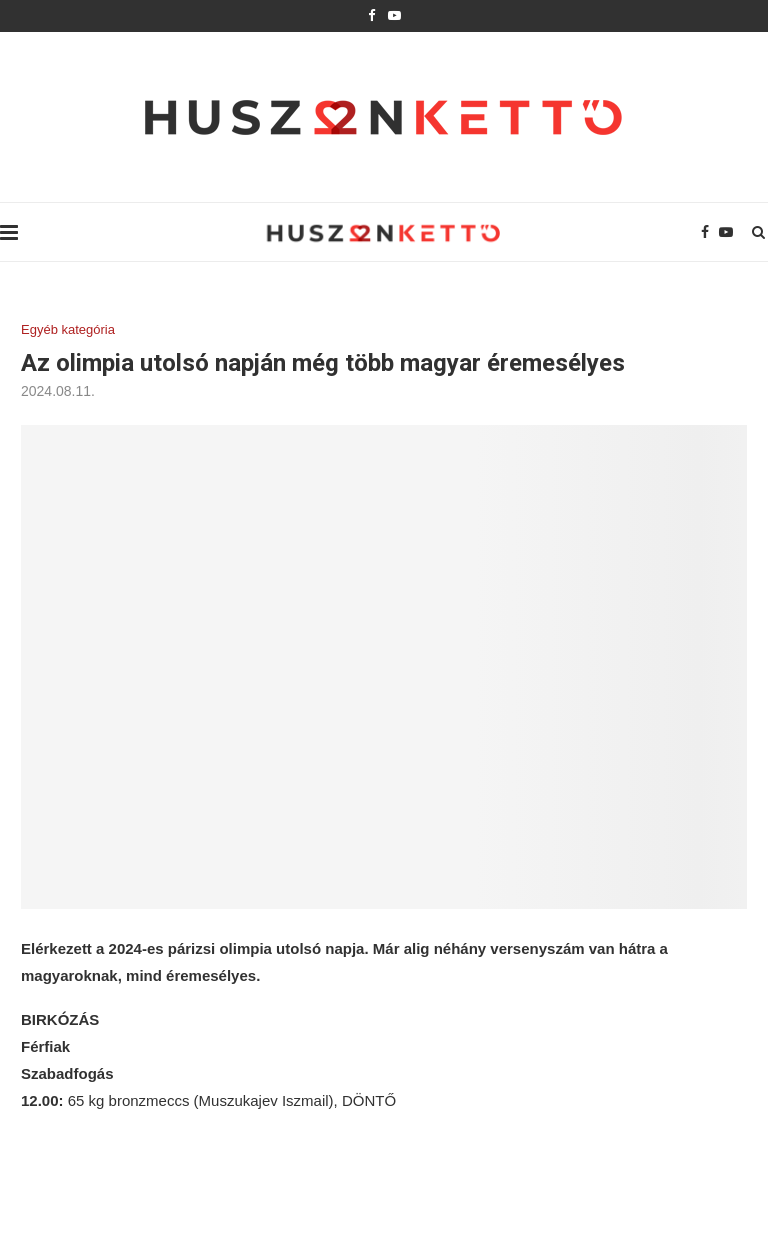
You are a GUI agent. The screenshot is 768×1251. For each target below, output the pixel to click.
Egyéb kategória (68, 329)
